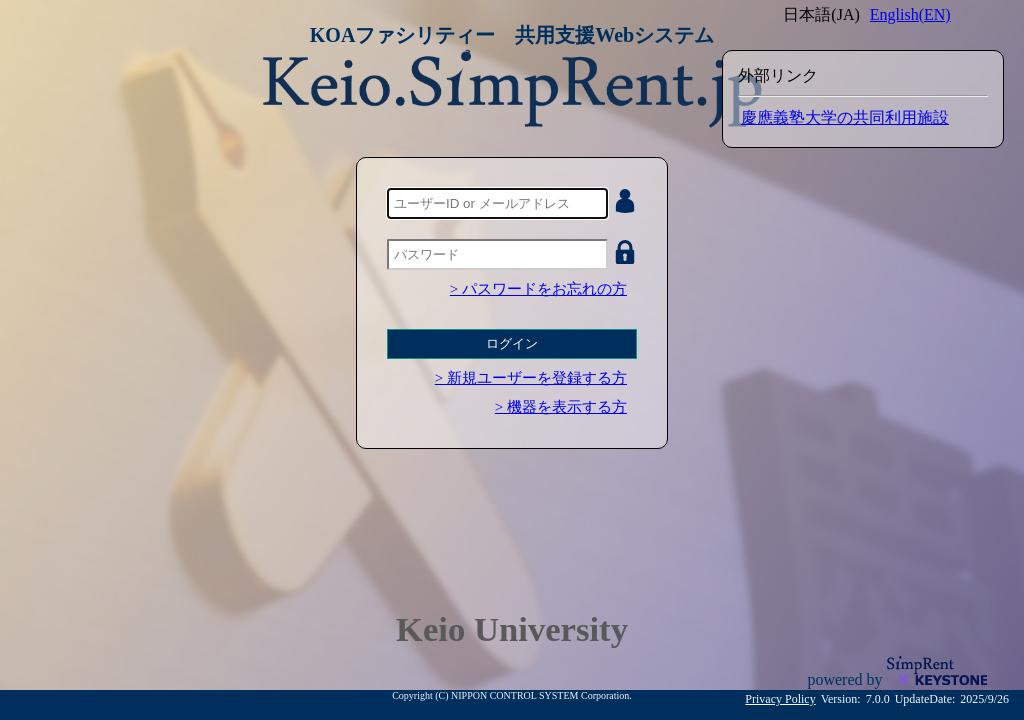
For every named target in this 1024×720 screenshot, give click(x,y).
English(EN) (910, 14)
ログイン (512, 343)
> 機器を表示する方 (561, 407)
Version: (841, 699)
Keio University (512, 629)
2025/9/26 (984, 699)
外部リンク (778, 75)
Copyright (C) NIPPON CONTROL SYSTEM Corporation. (512, 695)
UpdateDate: (925, 699)
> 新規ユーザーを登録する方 (531, 378)
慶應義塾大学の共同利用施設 (845, 117)
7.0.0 (878, 699)
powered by (846, 679)
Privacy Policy (780, 699)
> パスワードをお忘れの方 (538, 289)
